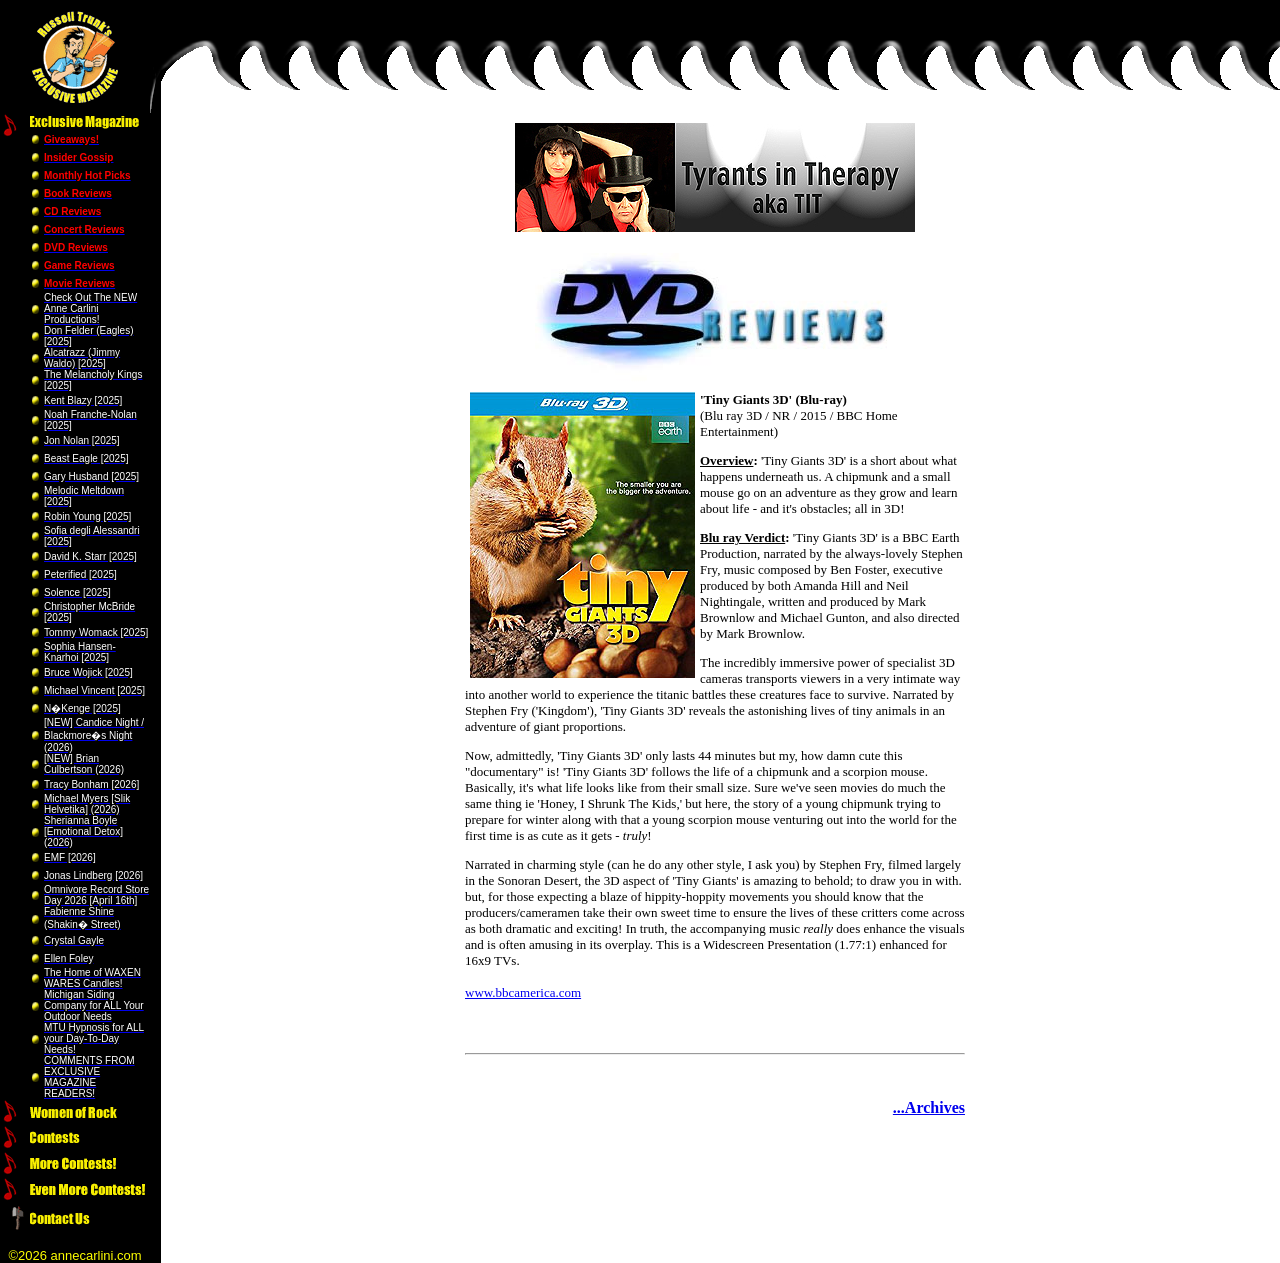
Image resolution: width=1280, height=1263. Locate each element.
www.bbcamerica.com (523, 992)
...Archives (929, 1107)
